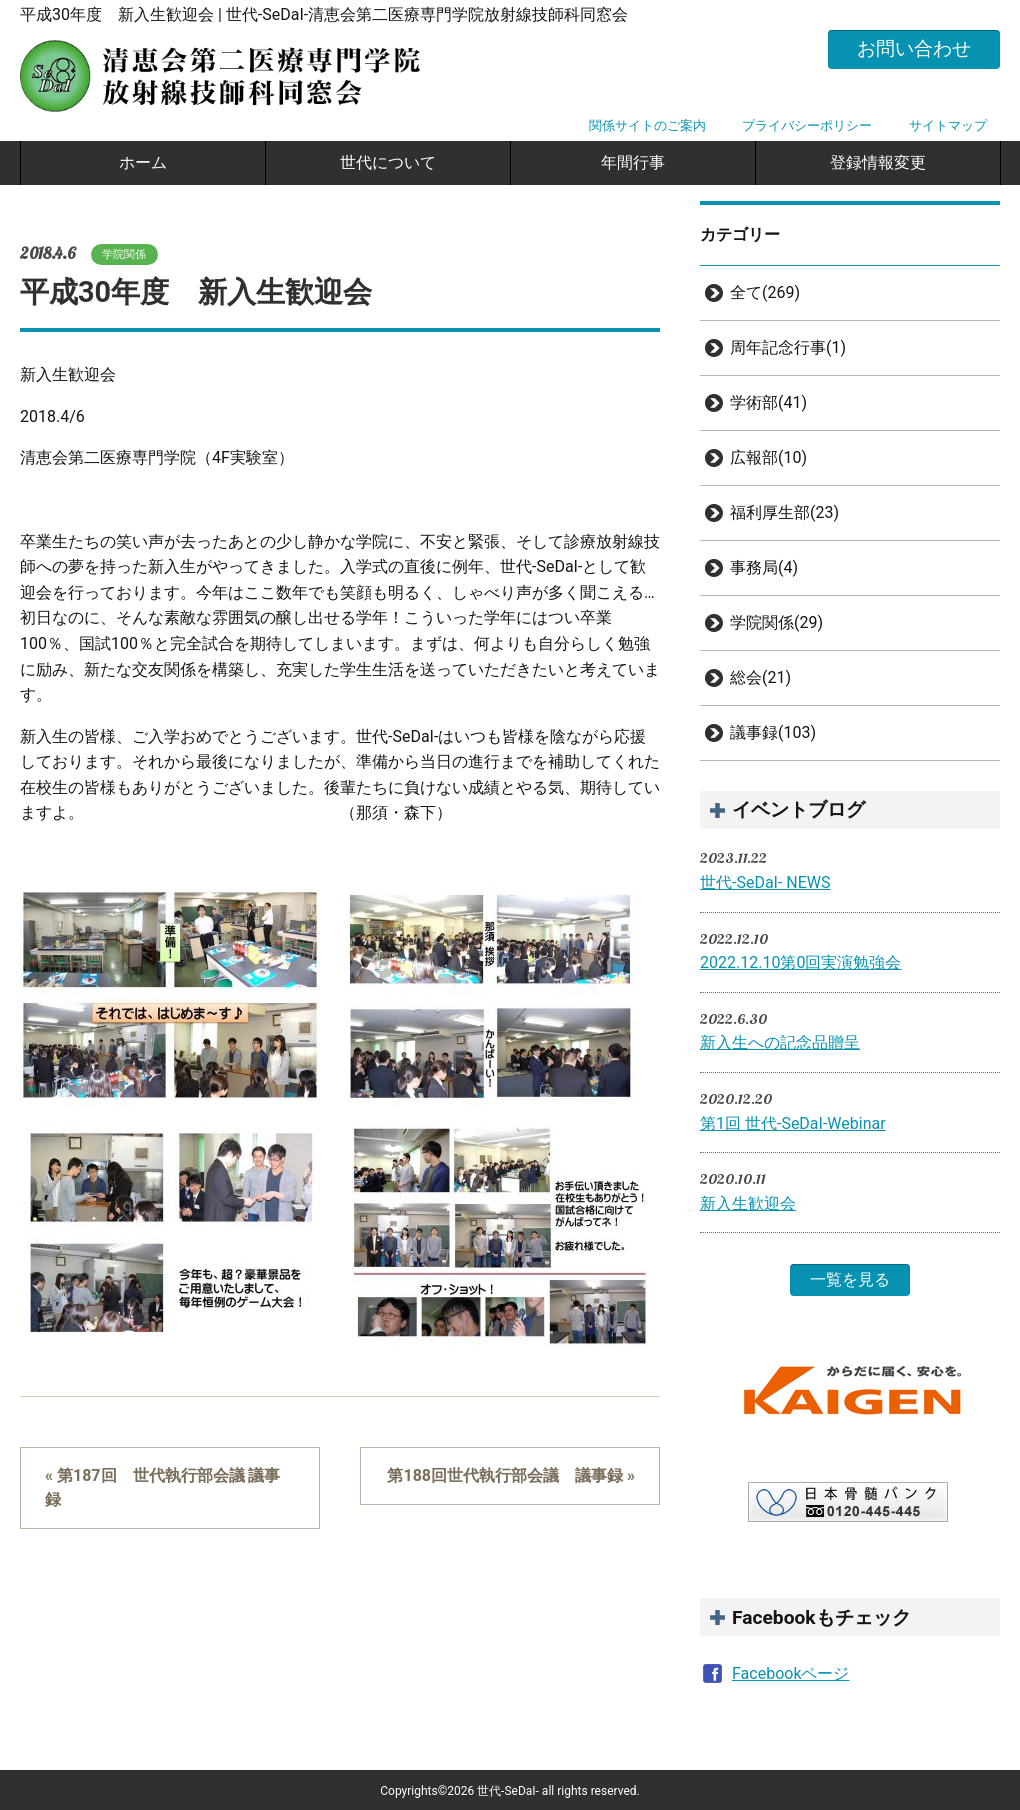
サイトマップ (948, 125)
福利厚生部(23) (784, 512)
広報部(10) (768, 457)
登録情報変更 (878, 162)
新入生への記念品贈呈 (780, 1042)
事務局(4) (764, 567)
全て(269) (765, 292)
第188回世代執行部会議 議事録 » (511, 1475)
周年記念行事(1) (788, 347)
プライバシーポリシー (807, 125)
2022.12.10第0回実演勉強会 (800, 962)
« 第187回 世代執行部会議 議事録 (163, 1487)
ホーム (143, 162)
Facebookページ (790, 1673)
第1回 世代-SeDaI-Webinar (793, 1123)
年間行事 (633, 162)
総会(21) (760, 677)
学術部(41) (768, 402)
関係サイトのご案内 (647, 125)
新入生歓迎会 (748, 1203)
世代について (388, 162)
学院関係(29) (776, 622)
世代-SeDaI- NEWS (765, 882)
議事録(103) (773, 732)
